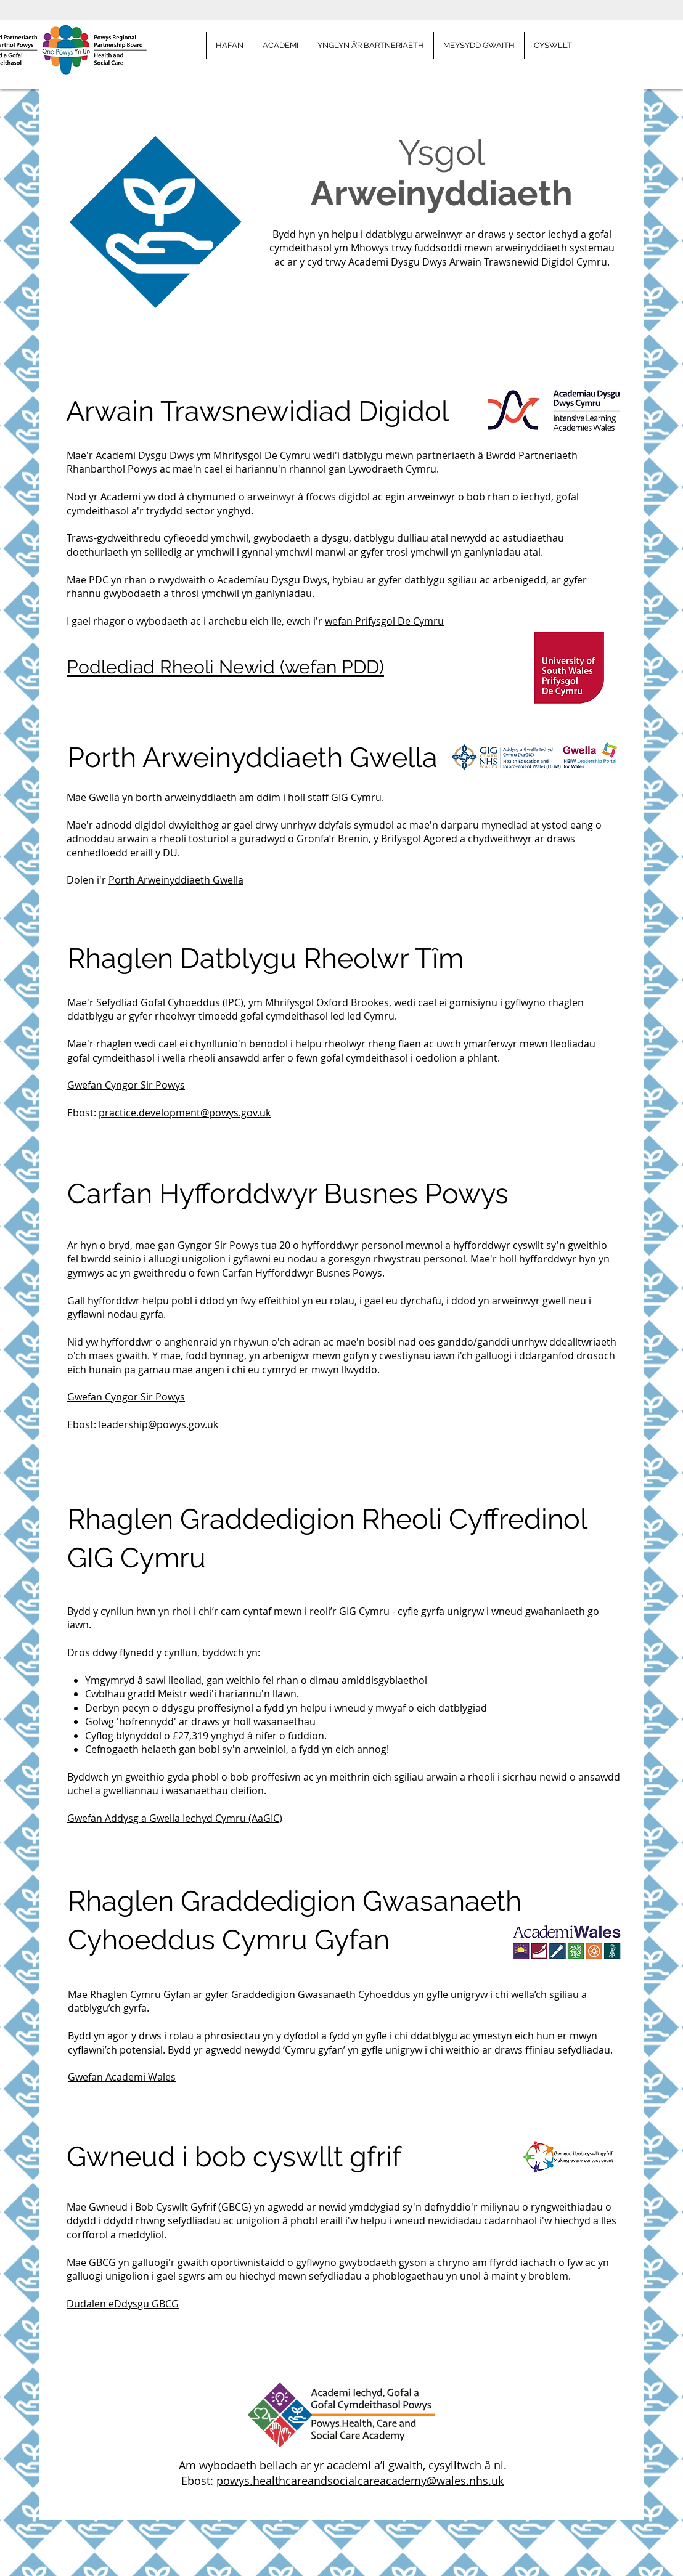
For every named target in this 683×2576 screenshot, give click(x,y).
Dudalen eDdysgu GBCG (123, 2303)
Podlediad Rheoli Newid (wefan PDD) (225, 667)
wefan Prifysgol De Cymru (384, 621)
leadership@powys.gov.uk (158, 1424)
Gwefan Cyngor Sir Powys (126, 1085)
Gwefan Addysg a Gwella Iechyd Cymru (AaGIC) (174, 1818)
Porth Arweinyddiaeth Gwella (175, 880)
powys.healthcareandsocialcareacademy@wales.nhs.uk (360, 2480)
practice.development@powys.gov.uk (185, 1112)
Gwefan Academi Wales (122, 2077)
